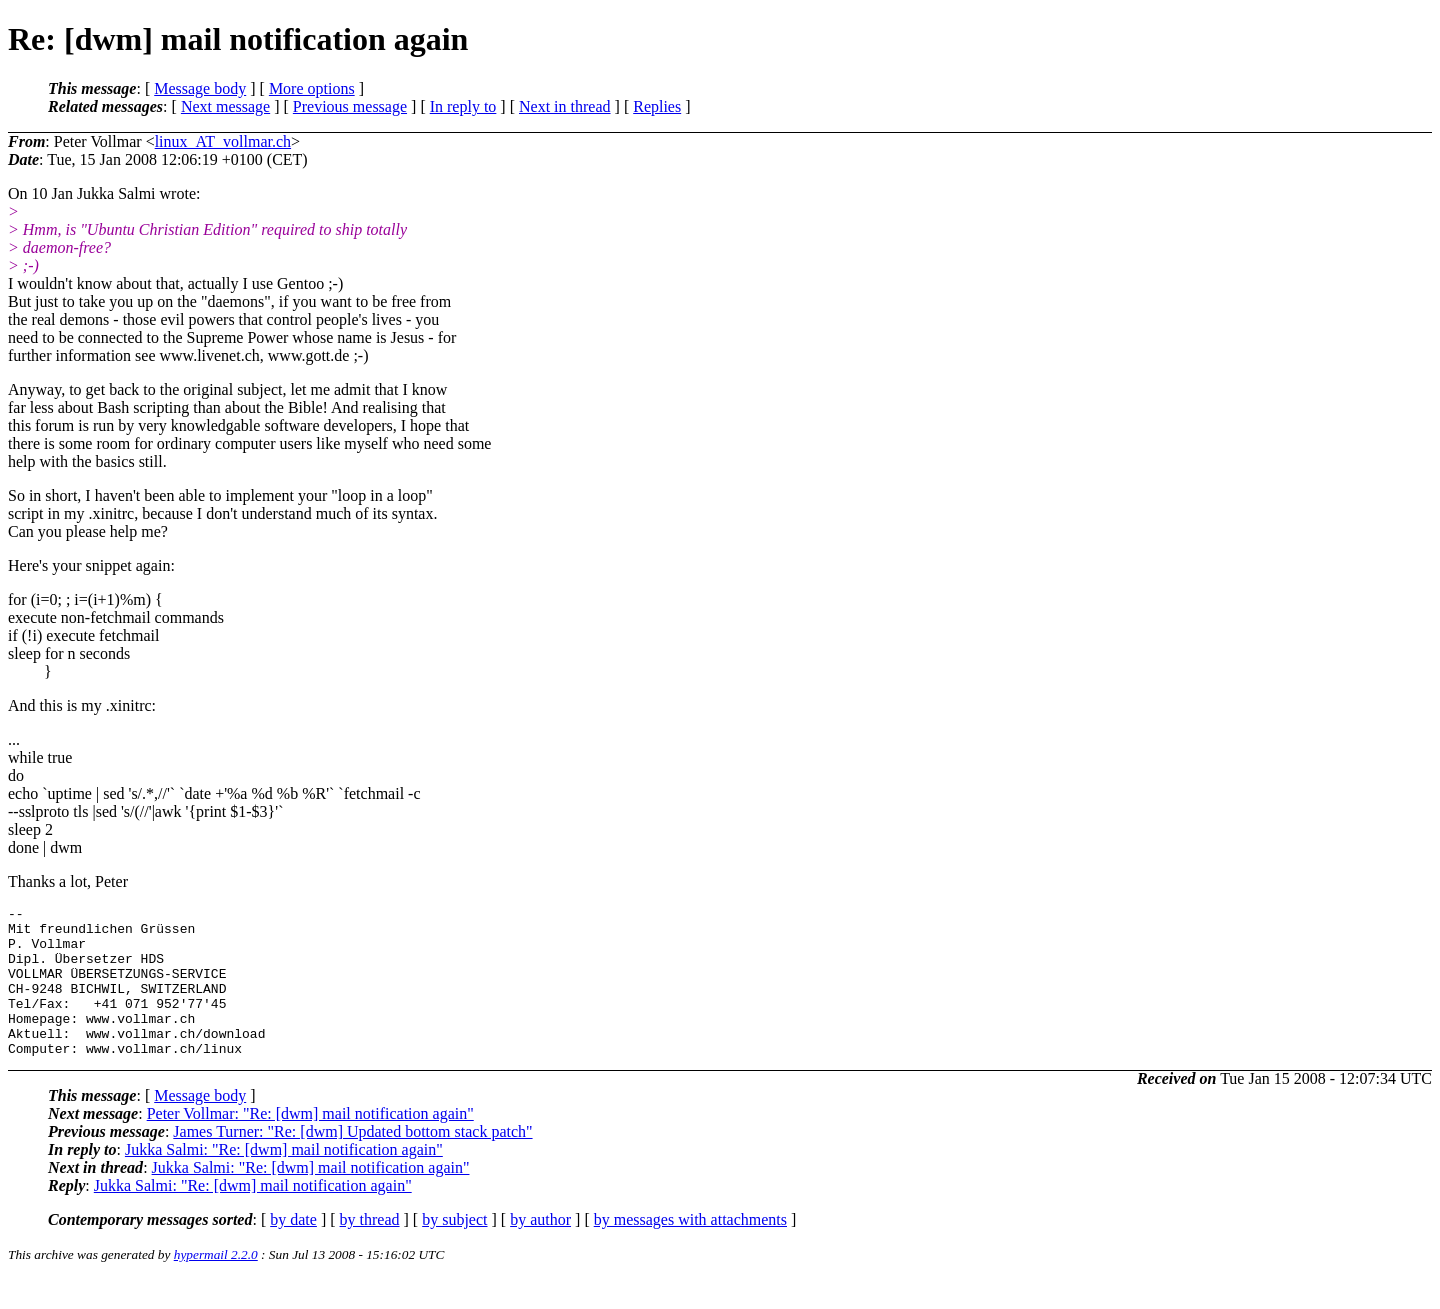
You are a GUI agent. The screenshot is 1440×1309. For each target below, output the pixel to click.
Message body (200, 88)
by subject (454, 1249)
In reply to (463, 106)
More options (312, 88)
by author (540, 1249)
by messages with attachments (690, 1249)
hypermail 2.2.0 (216, 1284)
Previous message (350, 106)
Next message (225, 106)
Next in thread (565, 106)
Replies (657, 106)
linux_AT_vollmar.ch (223, 141)
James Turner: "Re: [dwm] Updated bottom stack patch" (352, 1161)
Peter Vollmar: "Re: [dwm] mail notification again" (310, 1143)
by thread (370, 1249)
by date (293, 1249)
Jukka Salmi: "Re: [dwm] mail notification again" (284, 1179)
